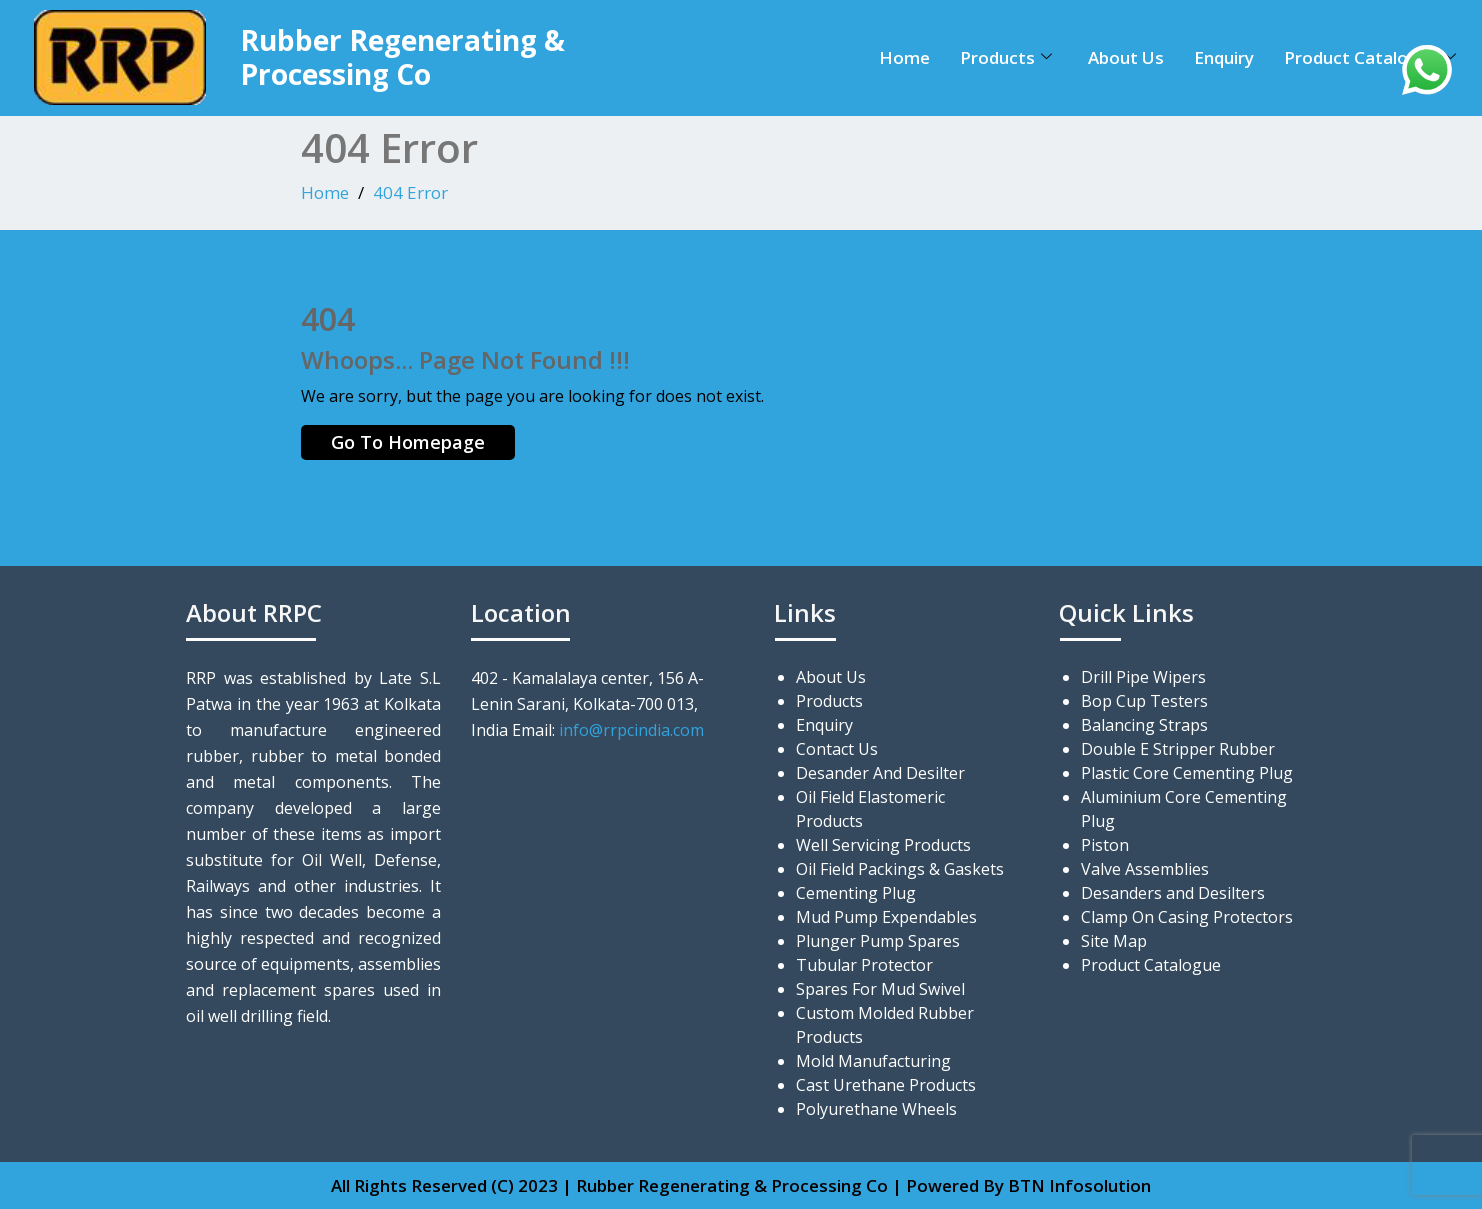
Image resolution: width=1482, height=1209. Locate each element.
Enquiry (1224, 57)
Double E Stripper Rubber (1178, 749)
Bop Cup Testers (1144, 701)
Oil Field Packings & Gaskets (900, 869)
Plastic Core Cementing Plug (1187, 773)
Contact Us (837, 749)
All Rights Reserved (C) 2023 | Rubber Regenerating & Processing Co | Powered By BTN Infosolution (741, 1185)
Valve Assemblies (1145, 869)
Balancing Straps (1144, 725)
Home (904, 57)
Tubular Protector (864, 965)
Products (1006, 57)
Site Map (1114, 941)
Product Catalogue (1370, 57)
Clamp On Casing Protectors (1187, 917)
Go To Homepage (408, 442)
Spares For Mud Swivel (880, 989)
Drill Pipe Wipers (1143, 677)
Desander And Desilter (880, 773)
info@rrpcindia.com (631, 730)
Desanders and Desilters (1173, 893)
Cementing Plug (856, 893)
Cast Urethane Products (886, 1085)
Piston (1105, 845)
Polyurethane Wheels (876, 1109)
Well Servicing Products (883, 845)
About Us (1126, 57)
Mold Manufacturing (873, 1061)
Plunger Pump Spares (878, 941)
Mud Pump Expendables (886, 917)
